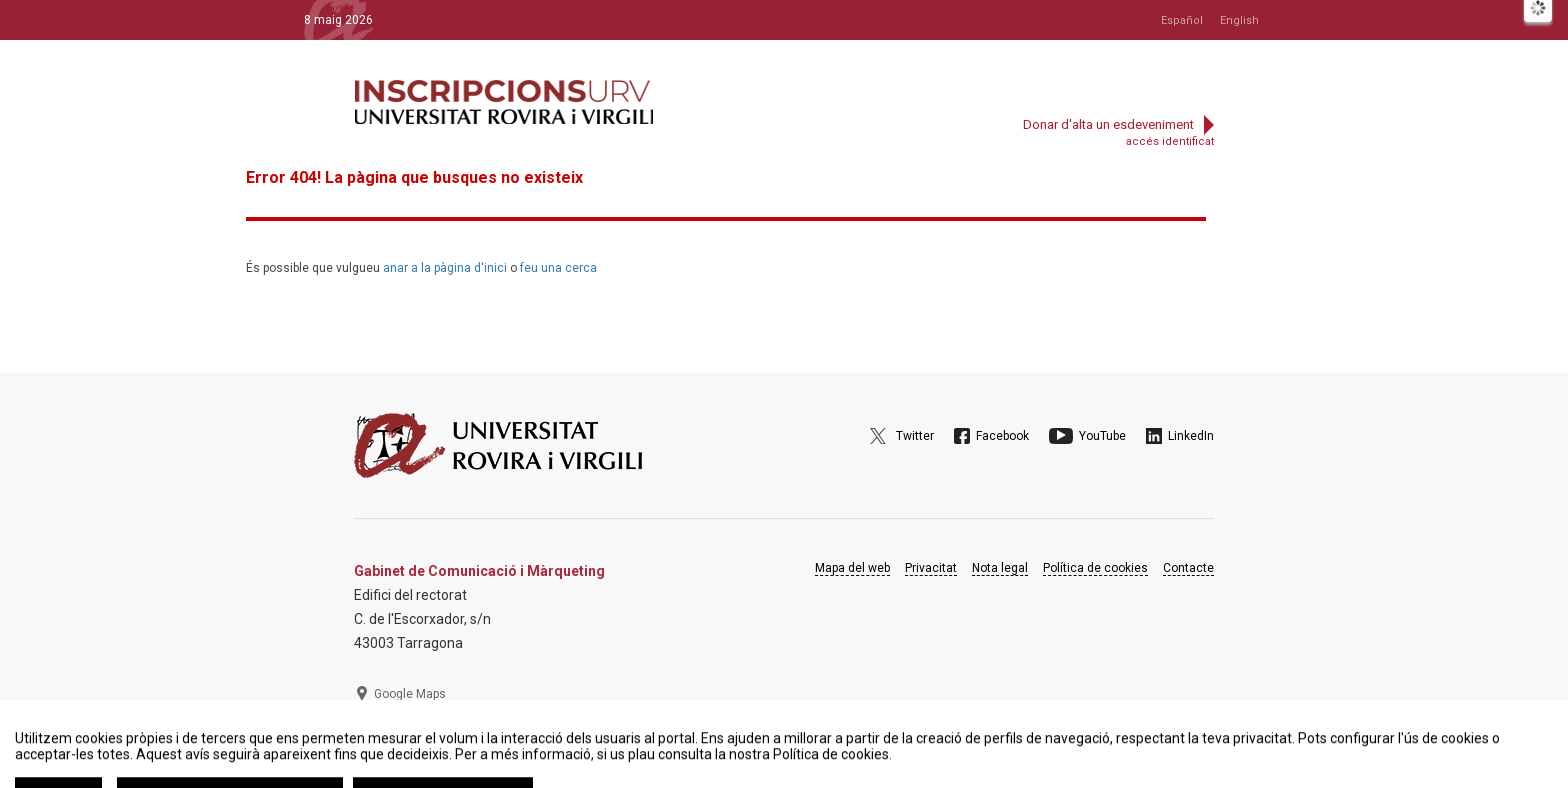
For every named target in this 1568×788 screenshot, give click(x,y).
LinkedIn (1191, 436)
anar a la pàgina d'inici (445, 268)
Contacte (1188, 568)
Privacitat (931, 568)
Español (1182, 20)
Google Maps (410, 694)
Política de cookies (1095, 568)
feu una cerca (558, 268)
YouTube (1102, 436)
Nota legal (1000, 568)
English (1239, 20)
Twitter (915, 436)
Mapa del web (852, 568)
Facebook (1002, 436)
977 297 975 (408, 743)
